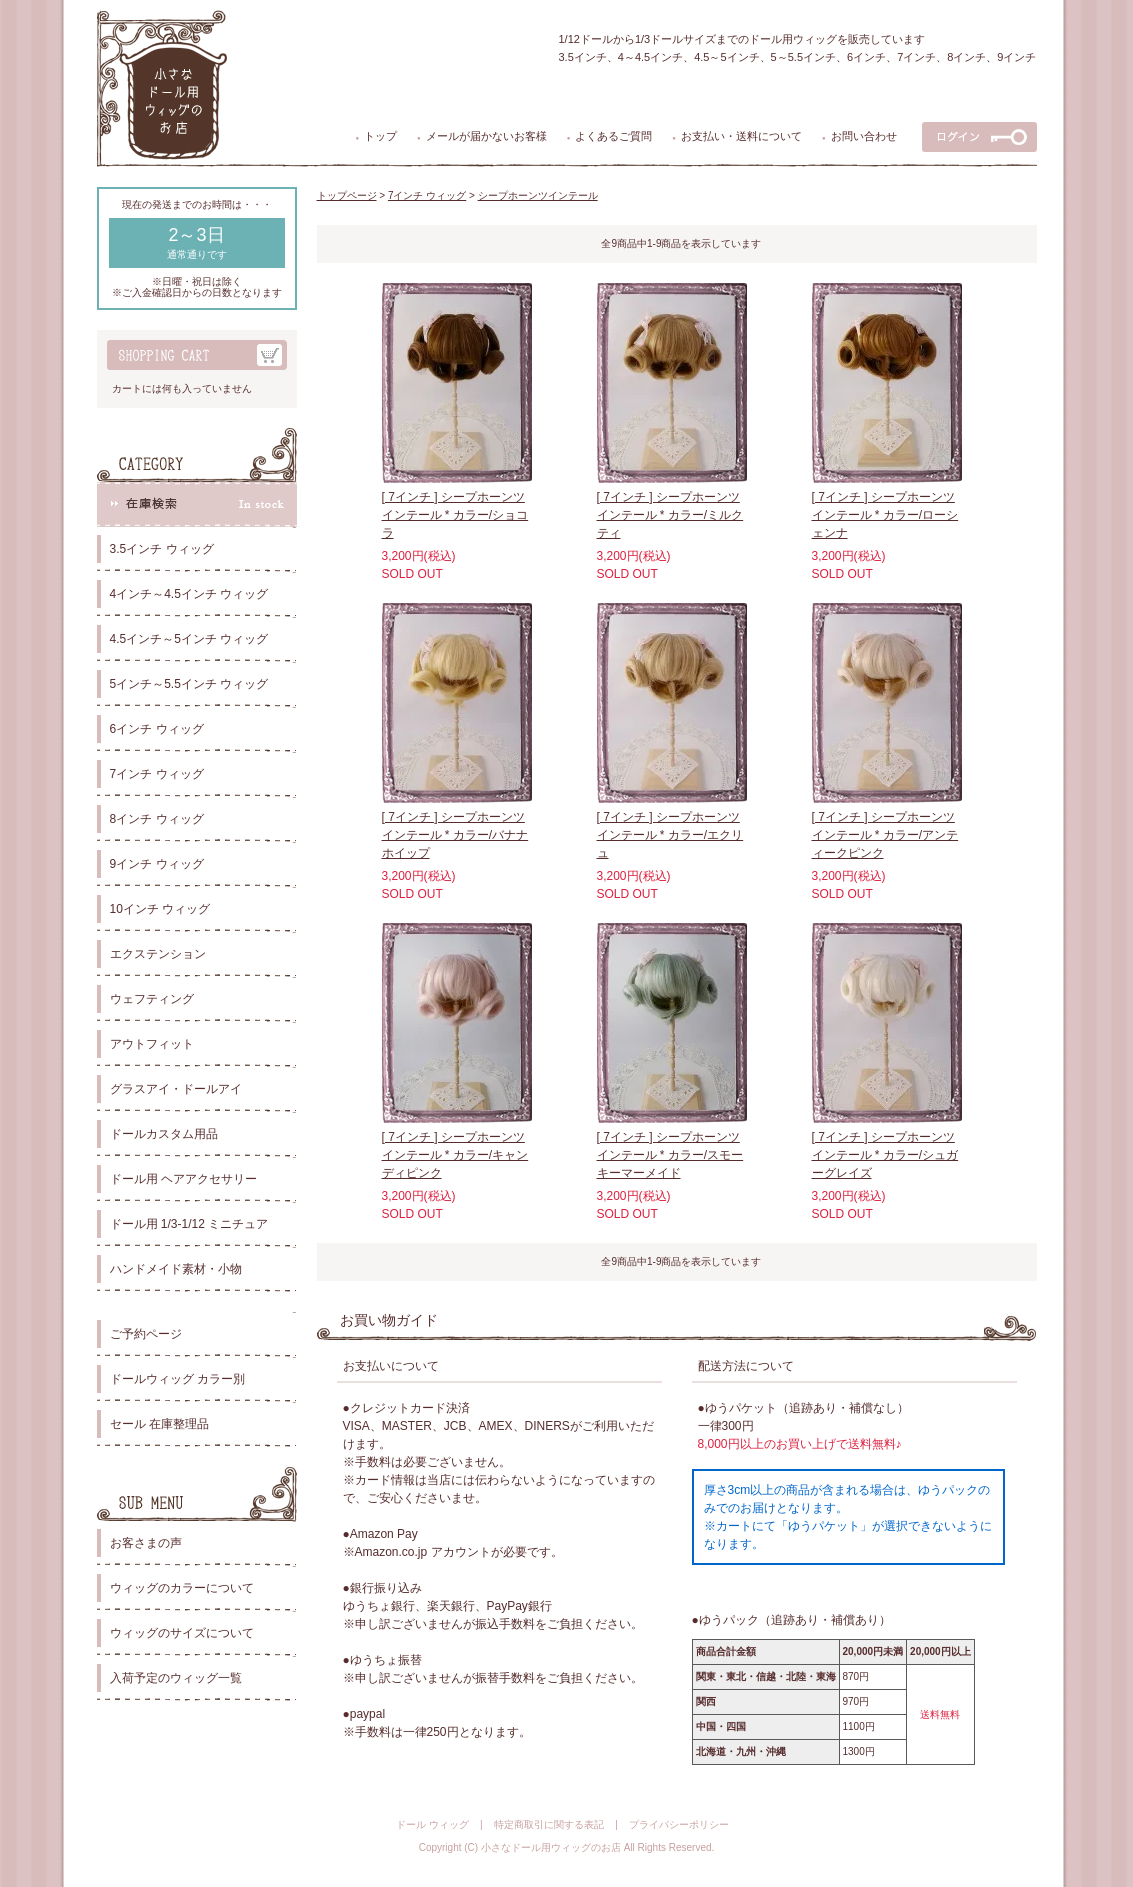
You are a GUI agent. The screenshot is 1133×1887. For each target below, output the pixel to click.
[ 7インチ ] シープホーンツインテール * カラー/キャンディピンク (455, 1155)
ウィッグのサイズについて (182, 1633)
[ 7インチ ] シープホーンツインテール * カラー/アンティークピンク (885, 835)
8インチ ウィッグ (157, 819)
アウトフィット (152, 1044)
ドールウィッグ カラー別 (177, 1379)
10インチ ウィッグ (160, 909)
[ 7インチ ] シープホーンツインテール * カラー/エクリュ (670, 835)
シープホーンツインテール (538, 195)
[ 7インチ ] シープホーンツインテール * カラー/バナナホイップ (455, 835)
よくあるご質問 (613, 136)
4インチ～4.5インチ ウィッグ (189, 594)
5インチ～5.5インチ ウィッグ (189, 684)
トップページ (347, 195)
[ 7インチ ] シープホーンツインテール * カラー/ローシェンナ (885, 515)
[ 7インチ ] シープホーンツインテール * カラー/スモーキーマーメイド (670, 1155)
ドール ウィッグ (432, 1824)
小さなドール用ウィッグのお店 (551, 1847)
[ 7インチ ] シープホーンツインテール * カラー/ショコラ (455, 515)
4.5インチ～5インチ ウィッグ (189, 639)
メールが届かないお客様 (486, 136)
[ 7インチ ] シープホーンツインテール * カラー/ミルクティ (670, 515)
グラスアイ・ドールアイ (176, 1089)
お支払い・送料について (741, 136)
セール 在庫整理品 (159, 1424)
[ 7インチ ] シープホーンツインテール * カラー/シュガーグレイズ (885, 1155)
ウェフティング (152, 999)
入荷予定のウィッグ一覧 (176, 1678)
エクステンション (158, 954)
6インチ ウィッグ (157, 729)
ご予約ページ (146, 1334)
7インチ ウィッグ (157, 774)
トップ (380, 136)
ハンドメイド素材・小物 (176, 1269)
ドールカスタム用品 (164, 1134)
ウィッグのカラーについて (182, 1588)
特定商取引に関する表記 (549, 1824)
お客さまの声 (146, 1543)
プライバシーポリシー (679, 1824)
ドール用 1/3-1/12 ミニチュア (189, 1224)
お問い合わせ (864, 136)
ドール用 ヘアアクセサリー (183, 1179)
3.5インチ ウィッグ (162, 549)
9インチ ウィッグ (157, 864)
